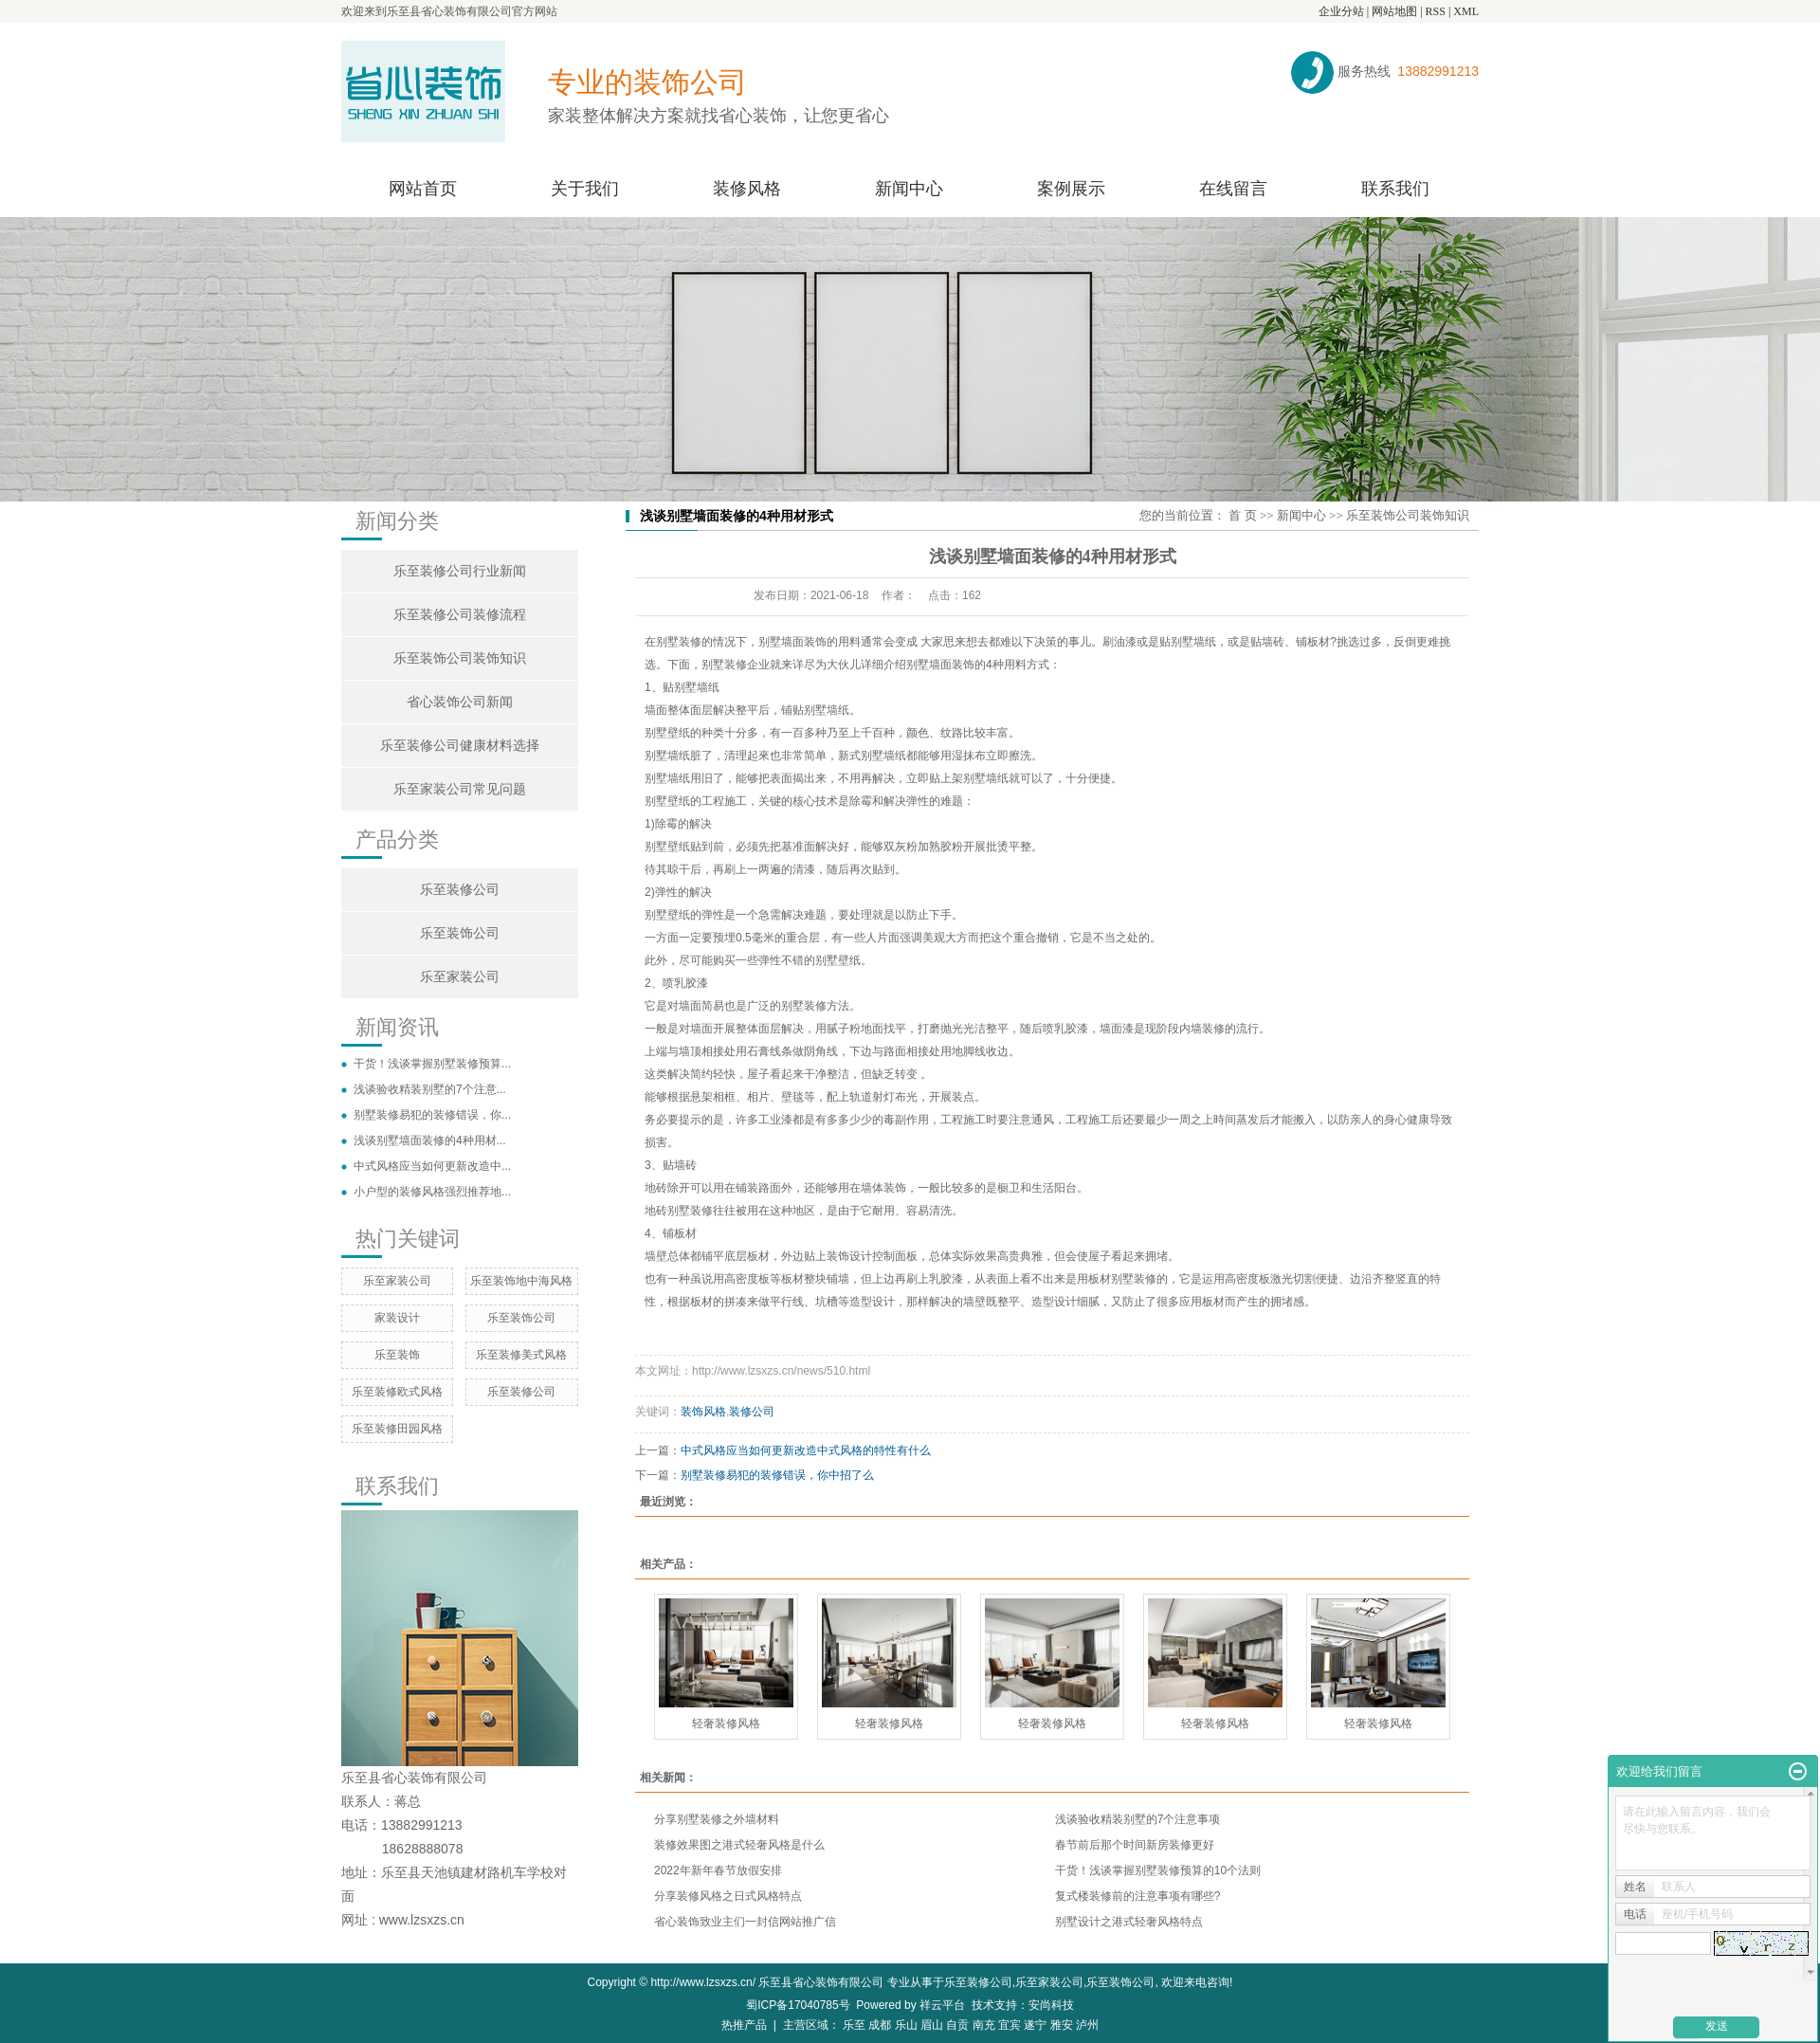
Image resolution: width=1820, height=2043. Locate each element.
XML (1466, 11)
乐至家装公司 (460, 977)
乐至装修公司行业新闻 (459, 571)
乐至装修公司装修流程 (459, 615)
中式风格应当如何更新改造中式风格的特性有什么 (806, 1450)
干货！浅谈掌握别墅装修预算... (432, 1063)
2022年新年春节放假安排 (718, 1870)
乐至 (854, 2025)
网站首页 (423, 188)
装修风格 (747, 188)
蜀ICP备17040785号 (797, 2005)
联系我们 (1395, 188)
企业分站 (1341, 11)
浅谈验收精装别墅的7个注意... (430, 1089)
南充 (984, 2025)
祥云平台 (942, 2005)
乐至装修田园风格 (397, 1428)
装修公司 (751, 1411)
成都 (879, 2025)
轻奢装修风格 (726, 1723)
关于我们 (585, 188)
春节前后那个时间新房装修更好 (1134, 1844)
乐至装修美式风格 (521, 1354)
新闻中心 (909, 188)
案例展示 (1071, 188)
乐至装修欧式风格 (397, 1391)
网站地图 (1394, 11)
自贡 (957, 2025)
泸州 (1087, 2025)
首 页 (1242, 515)
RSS (1436, 11)
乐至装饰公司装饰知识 (459, 658)
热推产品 (744, 2025)
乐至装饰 (397, 1354)
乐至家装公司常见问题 (459, 789)
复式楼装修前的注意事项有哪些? (1138, 1896)
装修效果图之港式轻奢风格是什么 (739, 1844)
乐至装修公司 (460, 890)
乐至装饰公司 (460, 933)
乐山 (906, 2025)
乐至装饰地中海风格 (521, 1280)
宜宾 (1009, 2025)
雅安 (1061, 2025)
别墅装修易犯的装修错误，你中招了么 (777, 1475)
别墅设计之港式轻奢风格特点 (1129, 1921)
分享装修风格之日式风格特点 (728, 1896)
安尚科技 (1051, 2005)
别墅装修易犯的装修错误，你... (432, 1115)
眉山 (931, 2025)
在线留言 (1233, 188)
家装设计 (397, 1317)
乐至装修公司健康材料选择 (459, 746)
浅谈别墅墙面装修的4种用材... (430, 1140)
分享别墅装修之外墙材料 (716, 1819)
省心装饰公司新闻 (460, 702)
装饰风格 (703, 1411)
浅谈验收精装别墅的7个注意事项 (1138, 1819)
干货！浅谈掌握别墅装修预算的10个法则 (1158, 1870)
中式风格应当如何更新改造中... (432, 1166)
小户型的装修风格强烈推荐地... (432, 1191)
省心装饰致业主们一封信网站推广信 (745, 1921)
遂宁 (1035, 2025)
